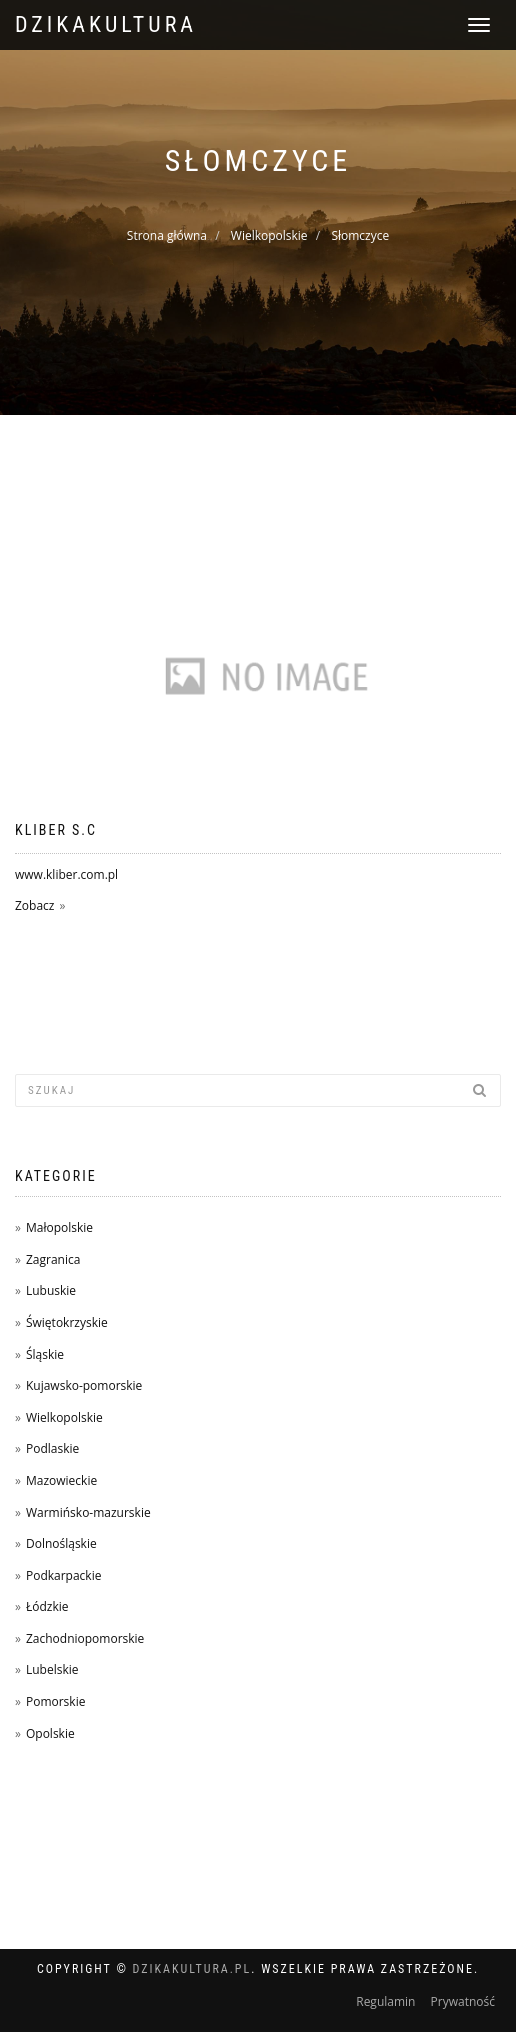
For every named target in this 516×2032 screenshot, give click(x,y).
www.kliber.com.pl (66, 874)
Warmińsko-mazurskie (88, 1512)
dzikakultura (106, 24)
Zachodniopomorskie (85, 1638)
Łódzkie (47, 1606)
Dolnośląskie (61, 1543)
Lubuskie (51, 1290)
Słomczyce (360, 235)
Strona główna (167, 235)
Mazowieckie (61, 1480)
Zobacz (34, 905)
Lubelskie (52, 1669)
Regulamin (385, 2001)
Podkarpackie (64, 1575)
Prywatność (463, 2001)
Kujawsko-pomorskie (84, 1385)
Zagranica (53, 1259)
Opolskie (50, 1733)
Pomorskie (55, 1701)
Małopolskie (59, 1227)
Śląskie (45, 1354)
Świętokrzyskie (67, 1322)
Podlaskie (52, 1448)
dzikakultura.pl (192, 1969)
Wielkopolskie (269, 235)
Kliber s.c (56, 830)
